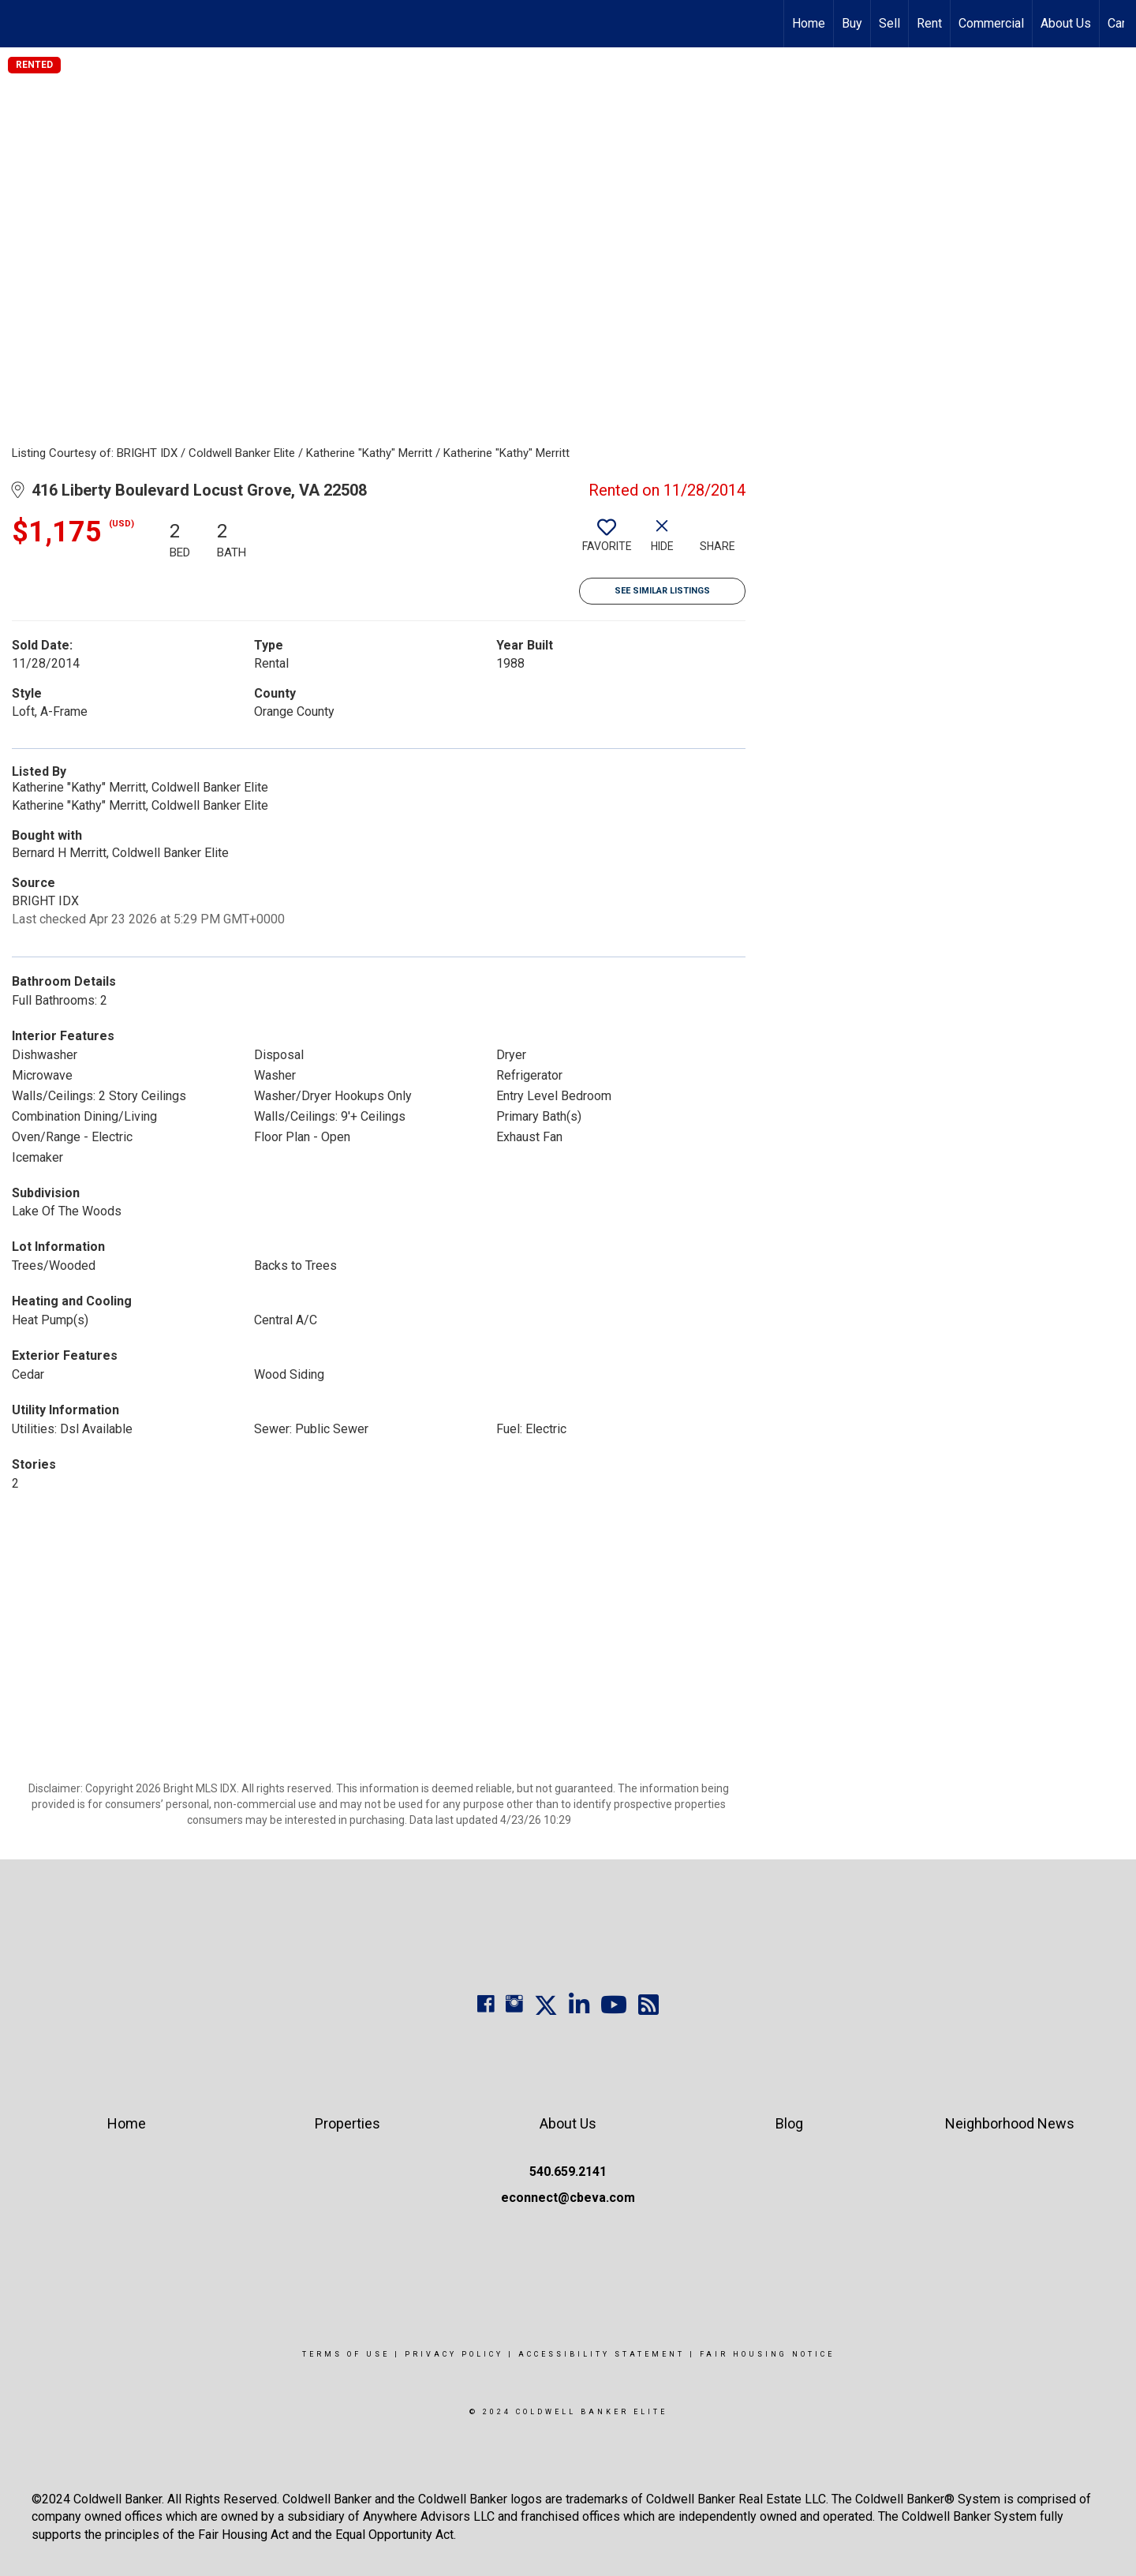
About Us (1066, 23)
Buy (852, 23)
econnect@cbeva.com (568, 2197)
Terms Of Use (346, 2354)
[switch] (606, 541)
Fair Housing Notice (767, 2354)
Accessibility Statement (601, 2354)
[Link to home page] (20, 23)
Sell (889, 23)
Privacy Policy (454, 2354)
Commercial (991, 23)
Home (808, 23)
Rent (929, 23)
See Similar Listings (662, 591)
